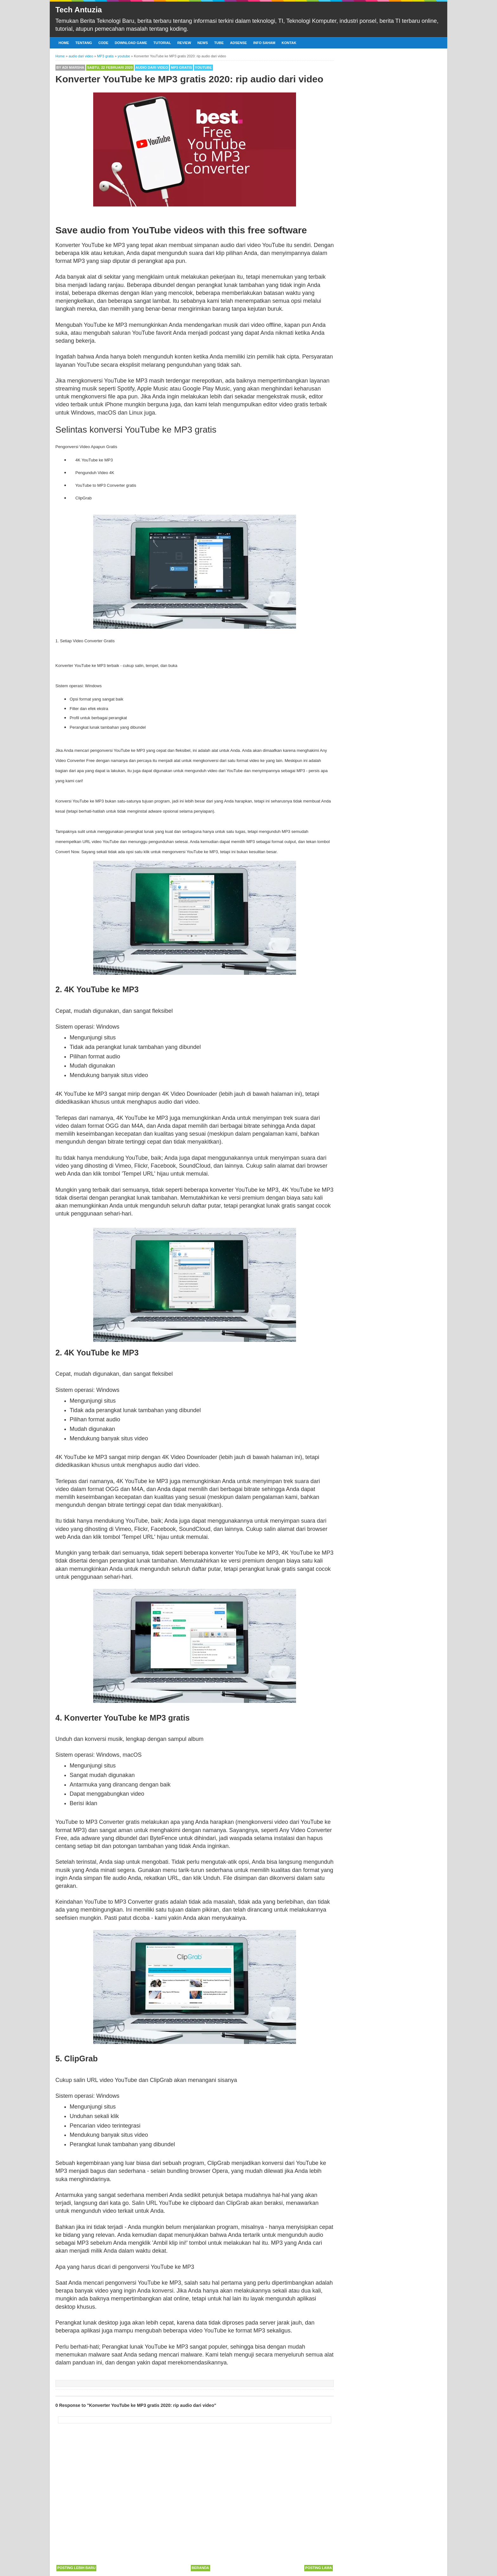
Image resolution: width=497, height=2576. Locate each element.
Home (64, 43)
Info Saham (264, 43)
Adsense (238, 43)
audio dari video (152, 67)
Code (103, 43)
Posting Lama (318, 2568)
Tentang (83, 43)
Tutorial (162, 43)
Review (184, 43)
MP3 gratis (181, 67)
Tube (219, 43)
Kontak (289, 43)
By (70, 67)
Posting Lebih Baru (76, 2568)
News (202, 43)
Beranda (200, 2568)
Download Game (131, 43)
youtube (203, 67)
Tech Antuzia (78, 9)
